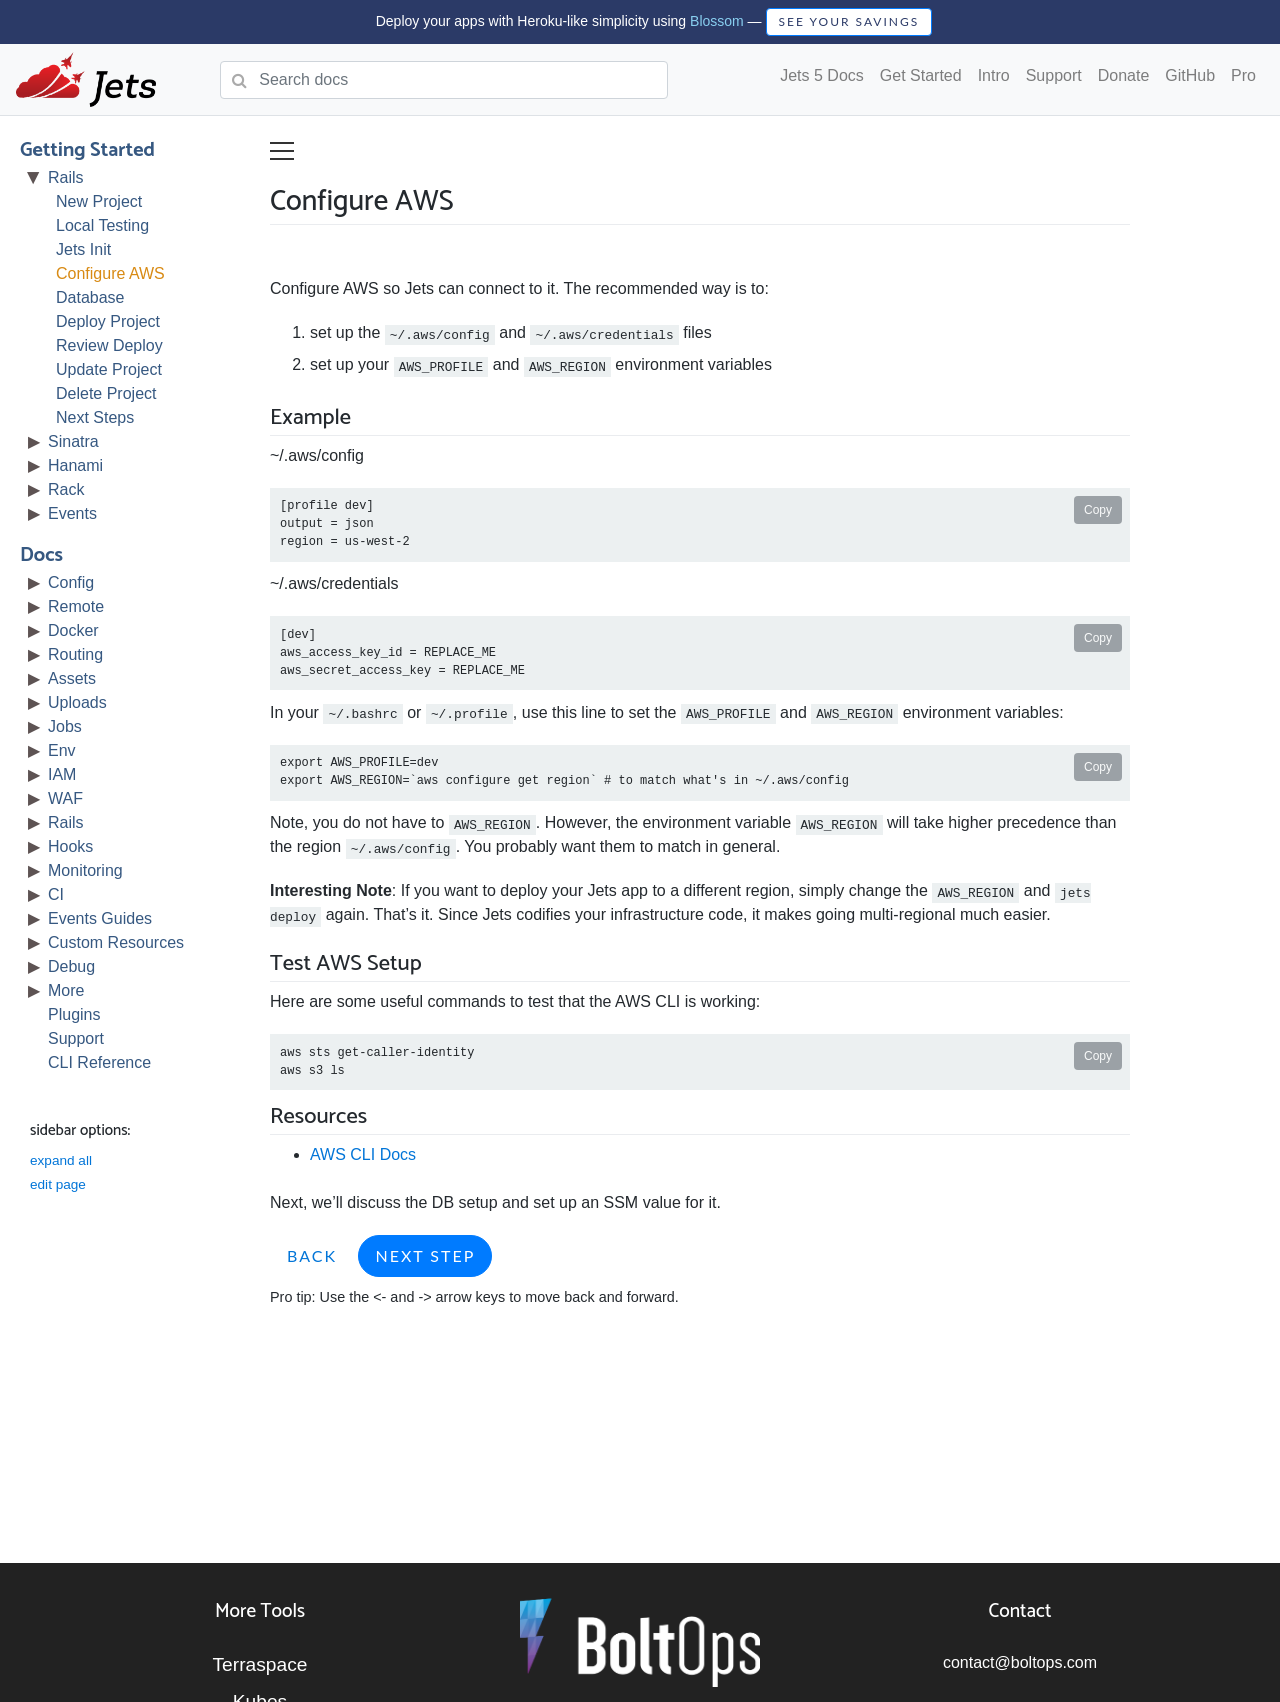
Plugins (74, 1014)
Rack (66, 489)
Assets (72, 678)
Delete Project (106, 393)
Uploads (77, 702)
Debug (71, 966)
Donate (1124, 75)
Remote (76, 606)
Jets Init (83, 249)
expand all (61, 1160)
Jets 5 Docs (822, 75)
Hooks (70, 846)
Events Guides (100, 918)
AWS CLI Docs (363, 1154)
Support (1054, 75)
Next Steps (95, 417)
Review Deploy (109, 345)
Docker (73, 630)
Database (90, 297)
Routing (75, 654)
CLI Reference (99, 1062)
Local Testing (102, 225)
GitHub (1190, 75)
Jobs (65, 726)
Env (62, 750)
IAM (62, 774)
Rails (66, 177)
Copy (1098, 510)
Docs (41, 555)
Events (72, 513)
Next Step (425, 1255)
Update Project (109, 369)
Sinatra (73, 441)
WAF (65, 798)
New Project (99, 201)
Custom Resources (116, 942)
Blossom (717, 21)
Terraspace (260, 1664)
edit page (58, 1184)
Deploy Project (108, 321)
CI (56, 894)
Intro (994, 75)
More (66, 990)
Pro (1243, 75)
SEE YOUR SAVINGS (849, 21)
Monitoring (85, 870)
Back (312, 1255)
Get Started (921, 75)
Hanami (75, 465)
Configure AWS (110, 273)
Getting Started (87, 150)
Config (71, 582)
